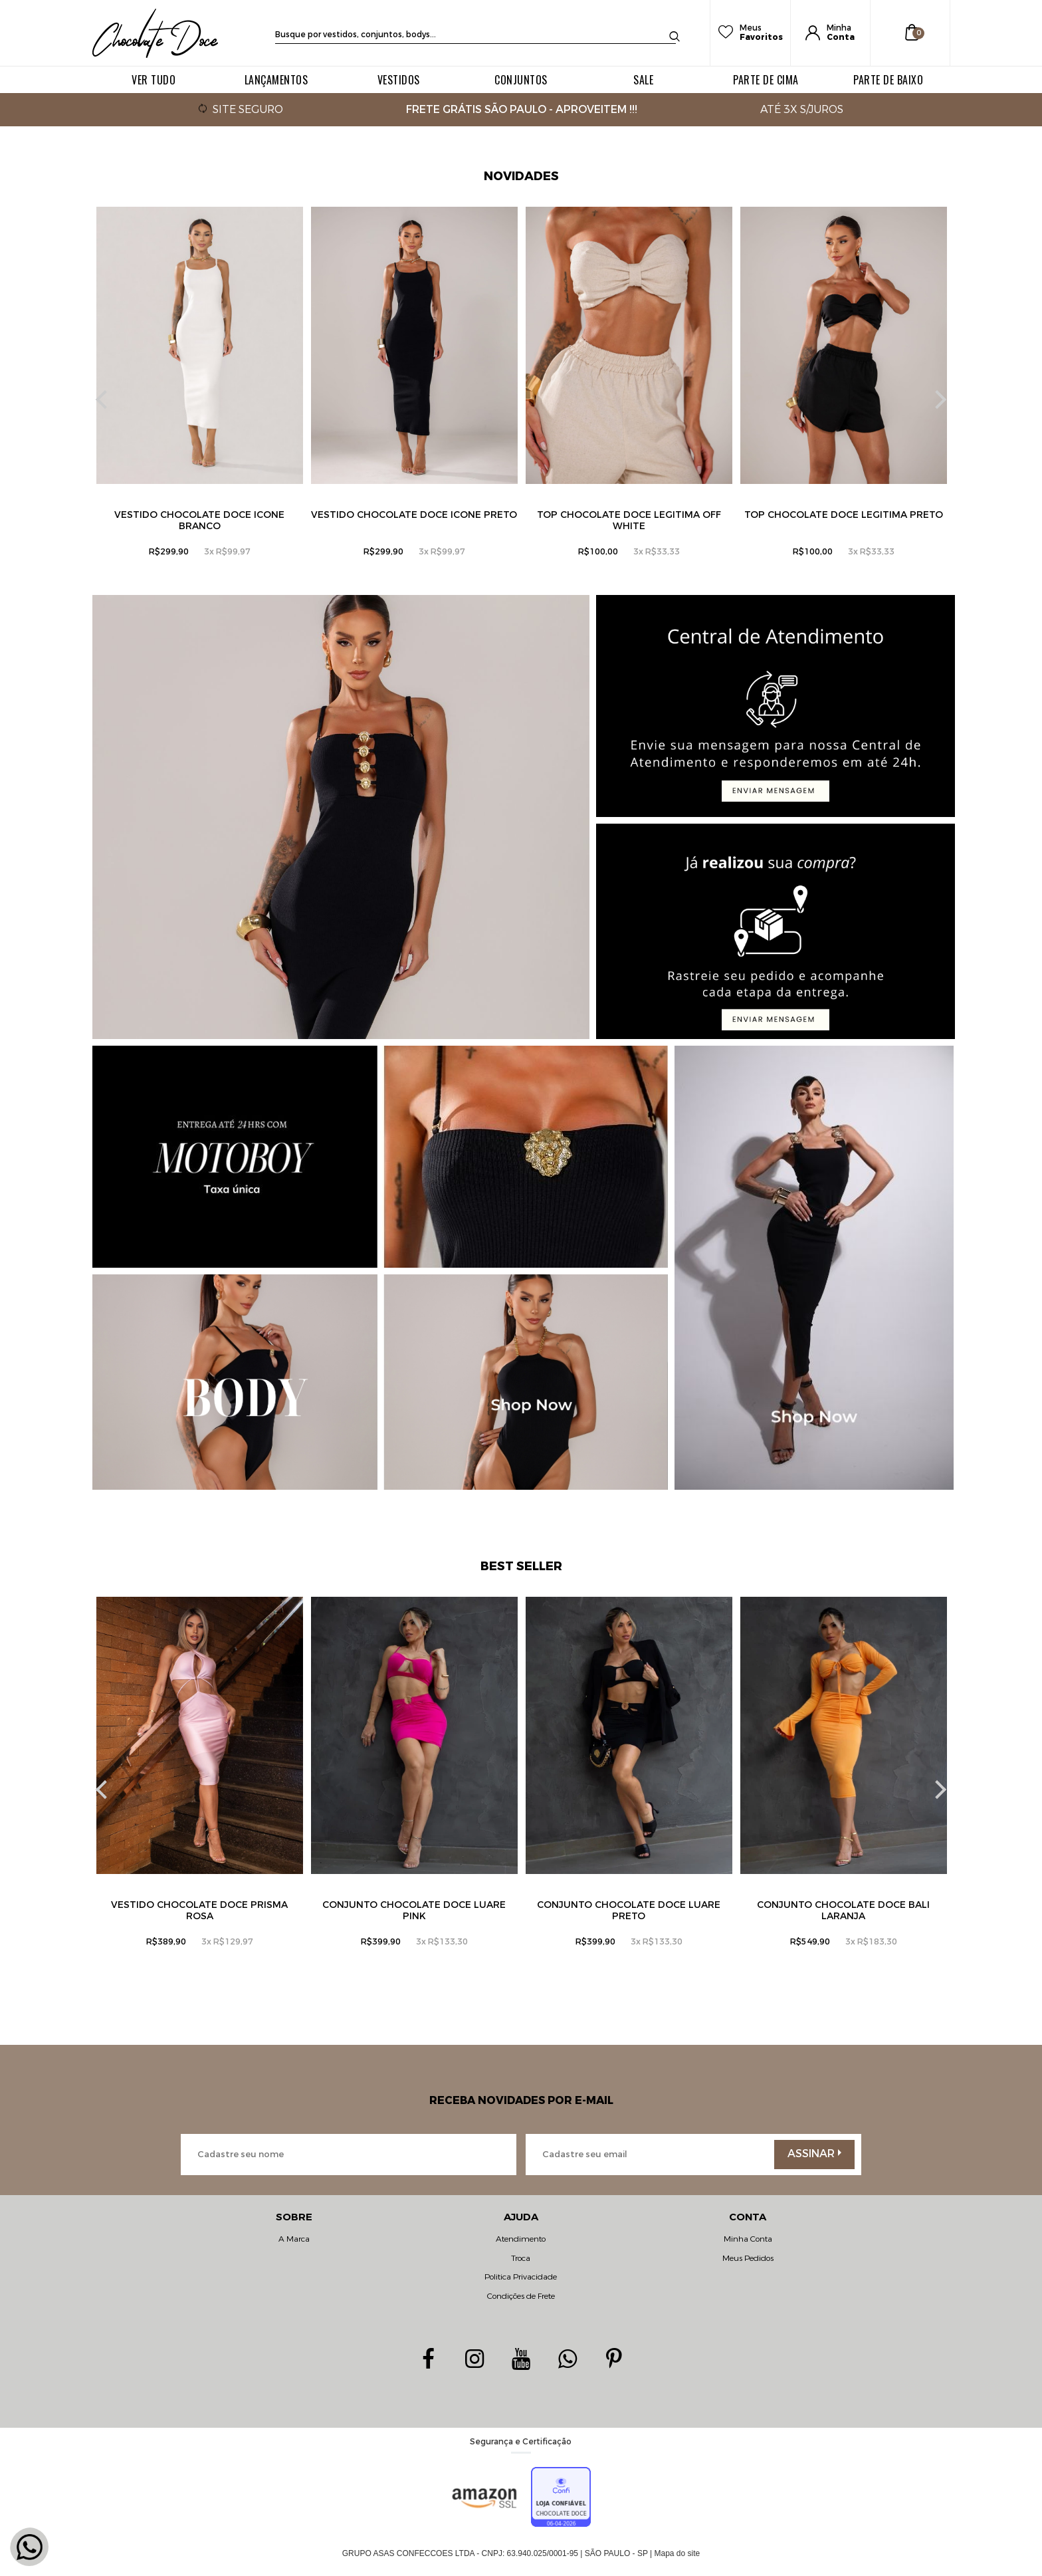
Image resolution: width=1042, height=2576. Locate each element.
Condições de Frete (521, 2296)
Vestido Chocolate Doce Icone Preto (414, 515)
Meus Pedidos (748, 2258)
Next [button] (937, 399)
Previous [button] (105, 399)
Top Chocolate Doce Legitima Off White (629, 520)
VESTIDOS (398, 80)
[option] (199, 400)
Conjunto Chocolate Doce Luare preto (628, 1911)
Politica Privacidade (520, 2277)
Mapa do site (677, 2553)
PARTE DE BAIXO (888, 80)
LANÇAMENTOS (276, 80)
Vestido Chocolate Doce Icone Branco (199, 520)
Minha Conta (748, 2239)
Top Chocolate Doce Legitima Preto (843, 515)
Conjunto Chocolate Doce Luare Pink (414, 1911)
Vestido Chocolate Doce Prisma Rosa (199, 1911)
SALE (643, 80)
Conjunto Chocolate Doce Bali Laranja (843, 1911)
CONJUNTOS (521, 80)
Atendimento (521, 2239)
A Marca (294, 2239)
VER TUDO (153, 80)
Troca (520, 2258)
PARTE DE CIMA (766, 80)
